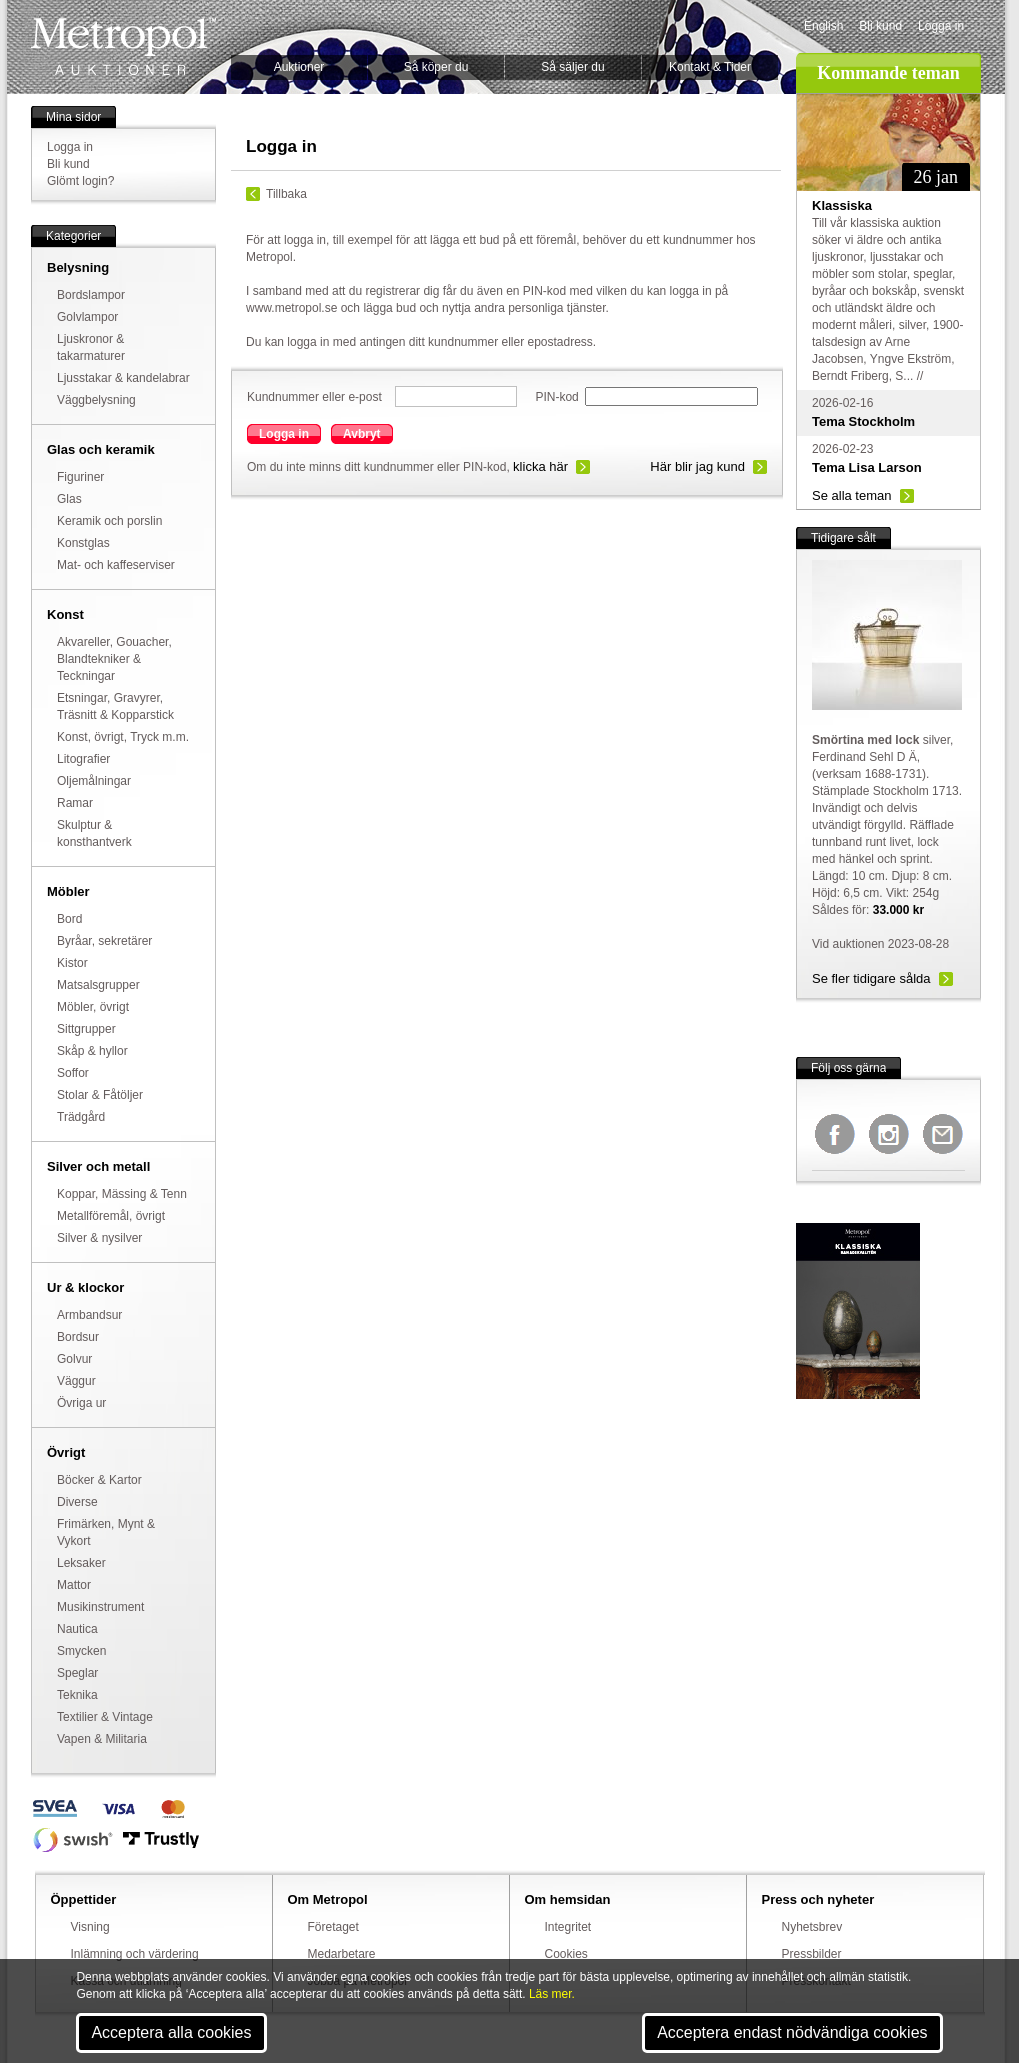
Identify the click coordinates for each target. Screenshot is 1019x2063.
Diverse (77, 1502)
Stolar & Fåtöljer (100, 1095)
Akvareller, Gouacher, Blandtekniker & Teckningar (114, 659)
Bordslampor (91, 295)
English (823, 26)
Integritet (568, 1927)
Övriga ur (81, 1403)
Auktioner (299, 67)
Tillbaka (286, 194)
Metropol (123, 46)
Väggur (76, 1381)
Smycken (81, 1651)
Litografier (83, 759)
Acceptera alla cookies (171, 2032)
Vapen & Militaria (102, 1739)
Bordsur (78, 1337)
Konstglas (83, 543)
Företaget (333, 1927)
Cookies (566, 1954)
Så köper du (436, 67)
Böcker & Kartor (99, 1480)
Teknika (77, 1695)
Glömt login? (80, 181)
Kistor (72, 963)
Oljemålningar (94, 781)
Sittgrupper (86, 1029)
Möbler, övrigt (93, 1007)
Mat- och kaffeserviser (116, 565)
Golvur (74, 1359)
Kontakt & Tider (710, 67)
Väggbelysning (96, 400)
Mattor (74, 1585)
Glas (69, 499)
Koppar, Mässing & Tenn (122, 1194)
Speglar (77, 1673)
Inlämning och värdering (135, 1954)
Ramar (75, 803)
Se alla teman (852, 495)
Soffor (73, 1073)
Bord (69, 919)
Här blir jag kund (697, 466)
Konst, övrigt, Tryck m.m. (123, 737)
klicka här (540, 466)
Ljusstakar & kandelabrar (123, 378)
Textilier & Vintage (105, 1717)
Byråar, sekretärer (104, 941)
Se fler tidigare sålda (871, 978)
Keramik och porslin (109, 521)
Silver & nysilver (99, 1238)
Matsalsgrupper (98, 985)
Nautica (77, 1629)
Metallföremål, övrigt (111, 1216)
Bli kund (880, 26)
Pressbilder (812, 1954)
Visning (90, 1927)
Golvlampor (87, 317)
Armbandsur (89, 1315)
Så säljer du (572, 67)
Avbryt (362, 434)
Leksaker (81, 1563)
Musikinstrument (100, 1607)
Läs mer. (552, 1994)
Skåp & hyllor (92, 1051)
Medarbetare (342, 1954)
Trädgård (81, 1117)
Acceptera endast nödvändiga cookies (792, 2032)
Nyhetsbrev (812, 1927)
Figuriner (80, 477)
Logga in (941, 26)
